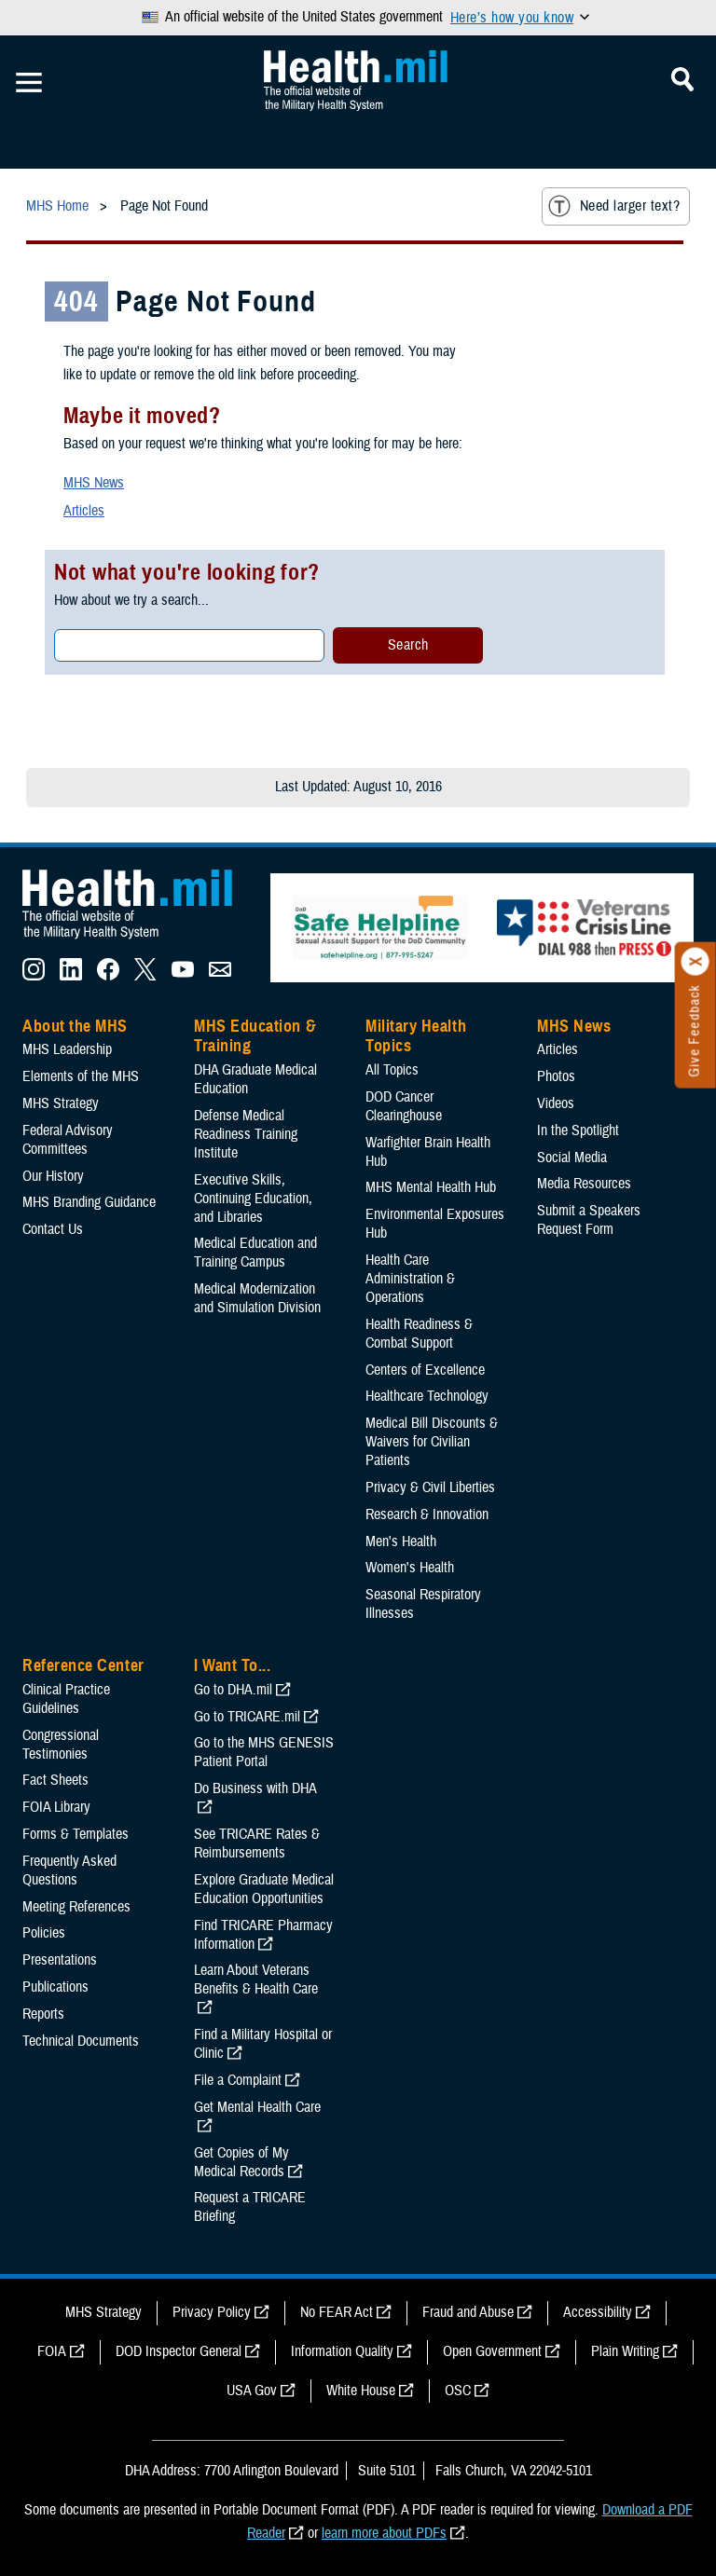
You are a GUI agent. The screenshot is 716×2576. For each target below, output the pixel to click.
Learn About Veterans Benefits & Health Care (256, 1979)
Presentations (59, 1960)
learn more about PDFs (384, 2533)
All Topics (392, 1070)
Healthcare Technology (427, 1396)
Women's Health (409, 1567)
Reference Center (83, 1665)
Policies (43, 1933)
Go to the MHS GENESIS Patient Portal (264, 1752)
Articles (83, 510)
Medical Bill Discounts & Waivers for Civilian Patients (431, 1442)
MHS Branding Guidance (89, 1202)
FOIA (51, 2351)
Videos (555, 1103)
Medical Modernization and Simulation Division (257, 1298)
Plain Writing (625, 2351)
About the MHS (75, 1026)
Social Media (572, 1157)
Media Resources (584, 1183)
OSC (458, 2390)
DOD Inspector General (178, 2351)
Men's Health (400, 1541)
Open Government (492, 2351)
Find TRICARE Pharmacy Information (263, 1934)
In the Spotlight (578, 1130)
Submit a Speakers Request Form (588, 1220)
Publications (55, 1987)
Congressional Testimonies (60, 1744)
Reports (43, 2014)
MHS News (93, 482)
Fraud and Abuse (468, 2312)
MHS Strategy (60, 1103)
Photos (556, 1076)
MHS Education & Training (255, 1036)
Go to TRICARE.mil (247, 1716)
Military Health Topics (415, 1036)
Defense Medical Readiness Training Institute (245, 1134)
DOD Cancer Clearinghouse (403, 1106)
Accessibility (597, 2312)
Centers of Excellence (425, 1370)
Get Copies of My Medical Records (241, 2162)
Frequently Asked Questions (69, 1870)
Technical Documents (80, 2041)
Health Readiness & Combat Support (419, 1333)
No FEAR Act (336, 2312)
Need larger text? (614, 206)
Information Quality (342, 2351)
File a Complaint (238, 2080)
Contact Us (52, 1229)
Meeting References (76, 1907)
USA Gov (252, 2390)
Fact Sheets (55, 1780)
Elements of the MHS (80, 1076)
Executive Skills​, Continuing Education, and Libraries (253, 1198)
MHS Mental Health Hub (430, 1187)
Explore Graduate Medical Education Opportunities (264, 1889)
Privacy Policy (211, 2312)
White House (360, 2390)
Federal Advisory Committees (67, 1139)
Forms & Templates (75, 1834)
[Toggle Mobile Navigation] (29, 83)
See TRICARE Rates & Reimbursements (257, 1843)
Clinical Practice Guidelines (66, 1699)
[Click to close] (695, 962)
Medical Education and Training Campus (255, 1252)
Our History (53, 1176)
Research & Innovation (427, 1514)
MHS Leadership (67, 1049)
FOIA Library (56, 1807)
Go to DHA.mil (233, 1689)
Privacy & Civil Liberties (430, 1487)
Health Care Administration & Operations (410, 1279)
